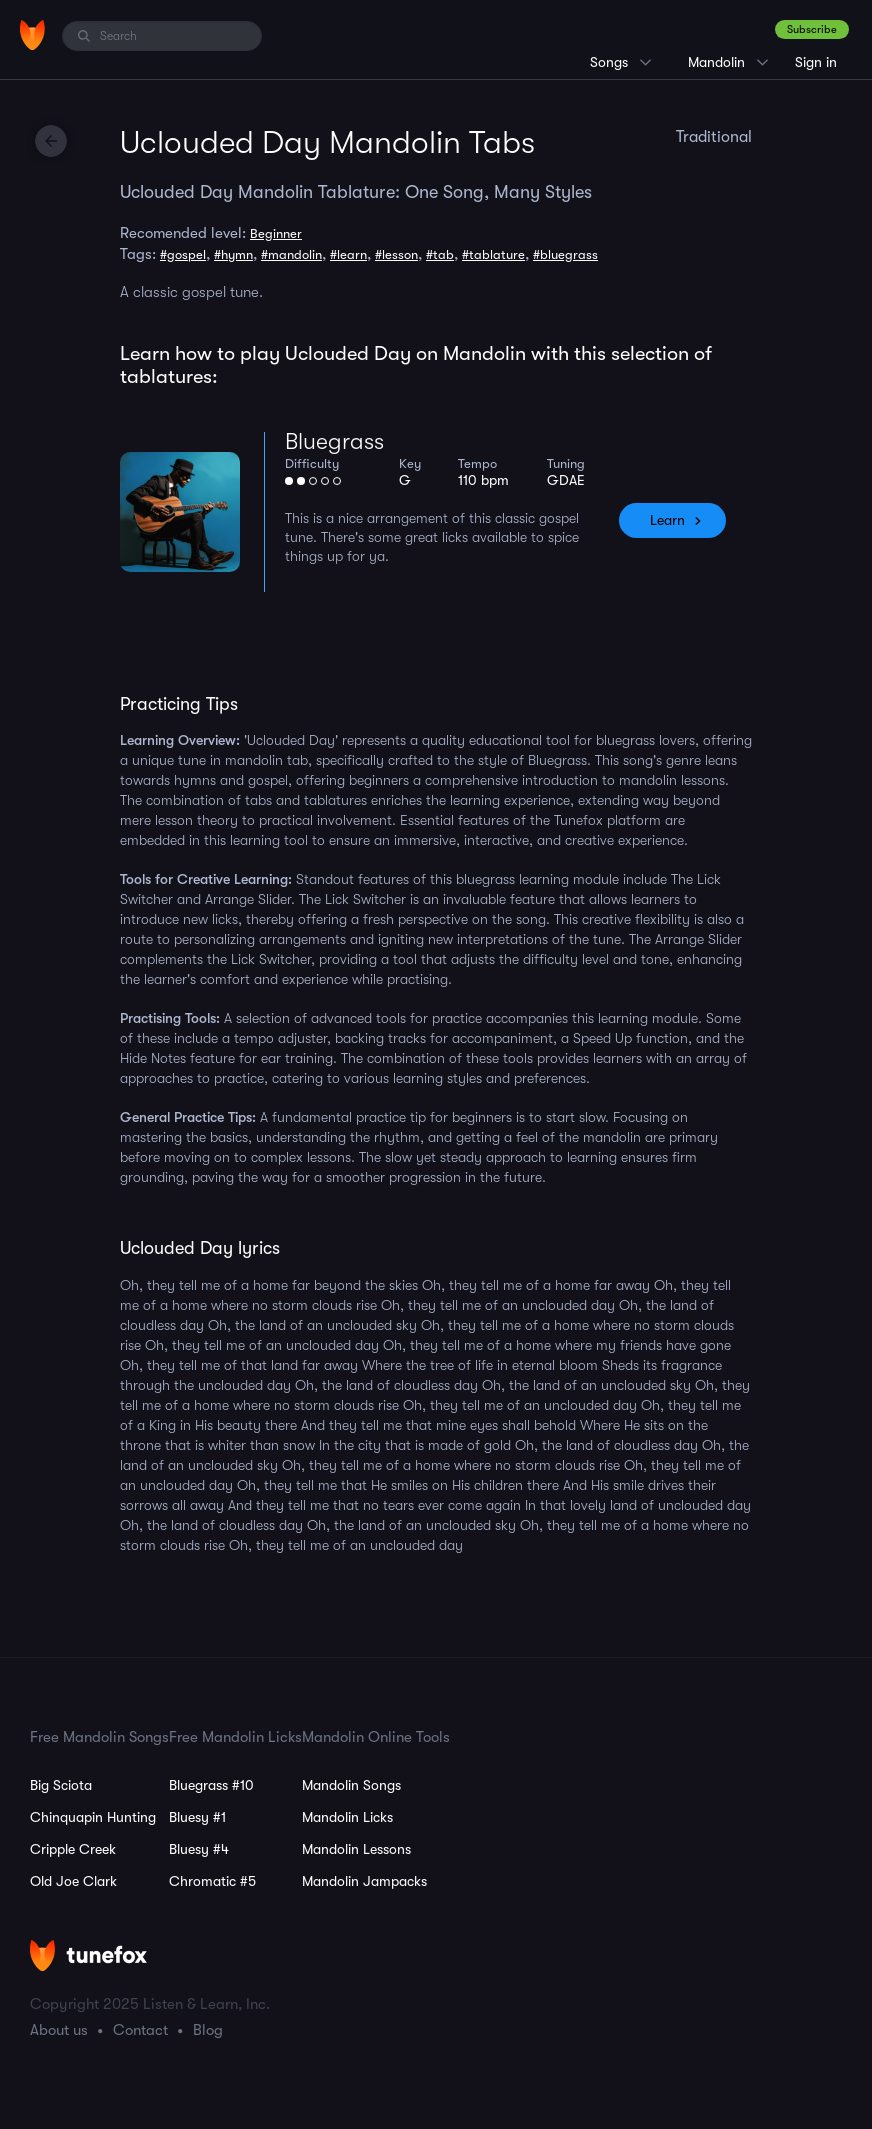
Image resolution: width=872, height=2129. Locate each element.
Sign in (816, 62)
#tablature (493, 254)
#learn (348, 254)
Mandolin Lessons (356, 1849)
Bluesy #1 (197, 1817)
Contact (140, 2030)
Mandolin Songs (351, 1785)
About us (59, 2030)
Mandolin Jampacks (364, 1881)
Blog (208, 2030)
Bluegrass (334, 441)
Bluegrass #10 (211, 1785)
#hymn (233, 254)
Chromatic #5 (212, 1881)
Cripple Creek (73, 1849)
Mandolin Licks (347, 1817)
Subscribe (812, 29)
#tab (440, 254)
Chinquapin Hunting (93, 1817)
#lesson (396, 254)
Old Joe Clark (73, 1881)
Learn (667, 520)
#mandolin (291, 254)
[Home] (32, 35)
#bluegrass (565, 254)
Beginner (276, 233)
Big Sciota (61, 1785)
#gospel (183, 254)
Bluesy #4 (199, 1849)
